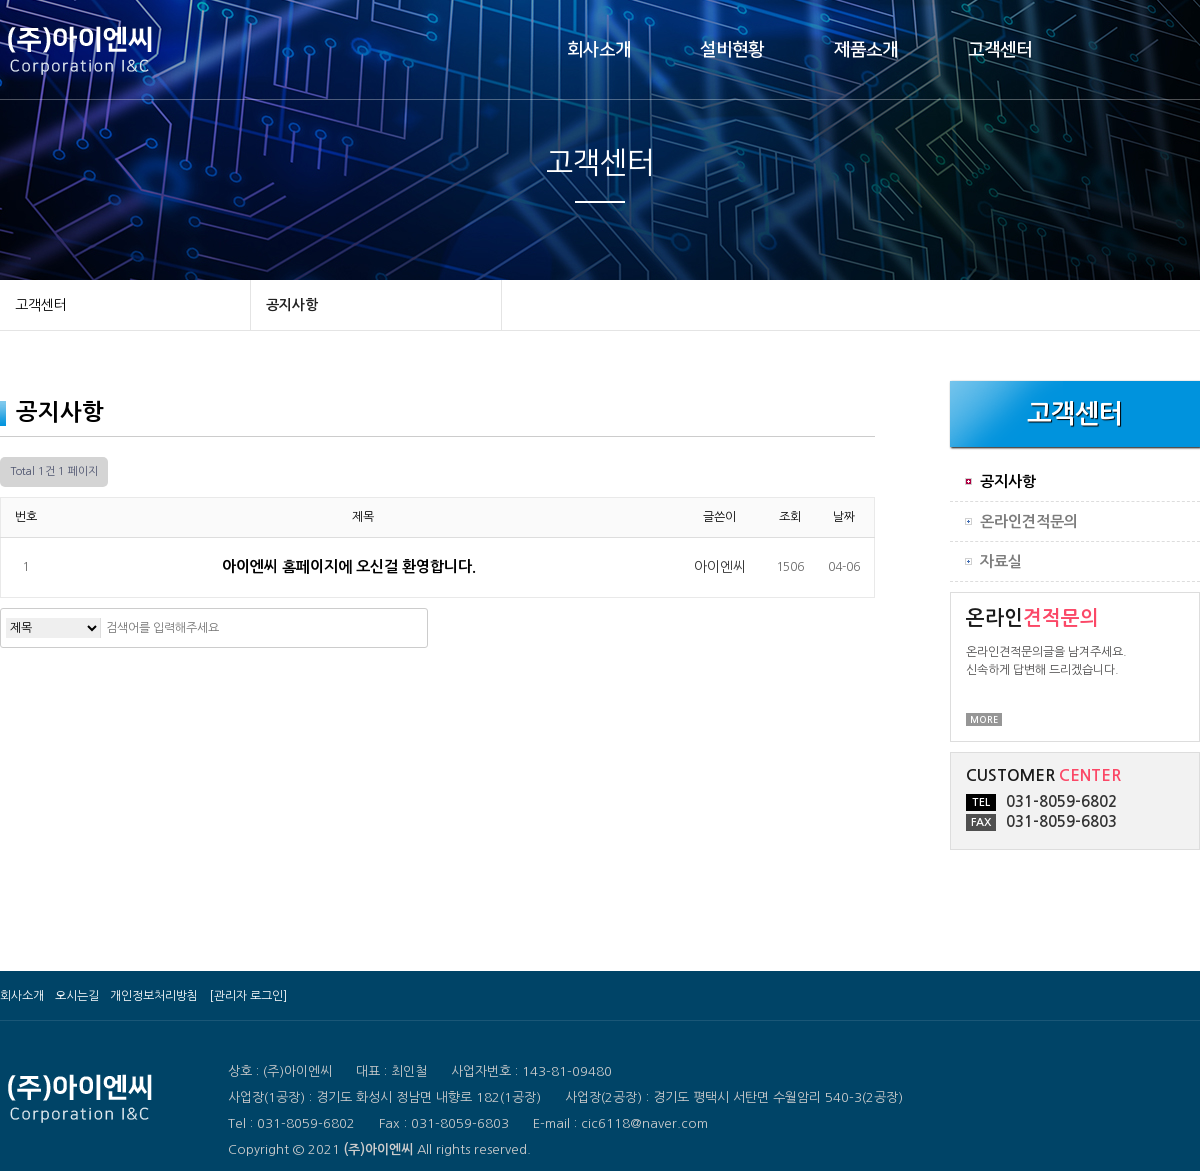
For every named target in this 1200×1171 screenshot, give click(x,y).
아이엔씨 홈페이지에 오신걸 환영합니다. (351, 566)
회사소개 (599, 50)
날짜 (844, 517)
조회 (790, 517)
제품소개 (866, 50)
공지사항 (292, 305)
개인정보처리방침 (154, 996)
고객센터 (1000, 50)
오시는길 (77, 996)
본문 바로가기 (0, 0)
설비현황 (732, 50)
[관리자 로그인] (248, 996)
